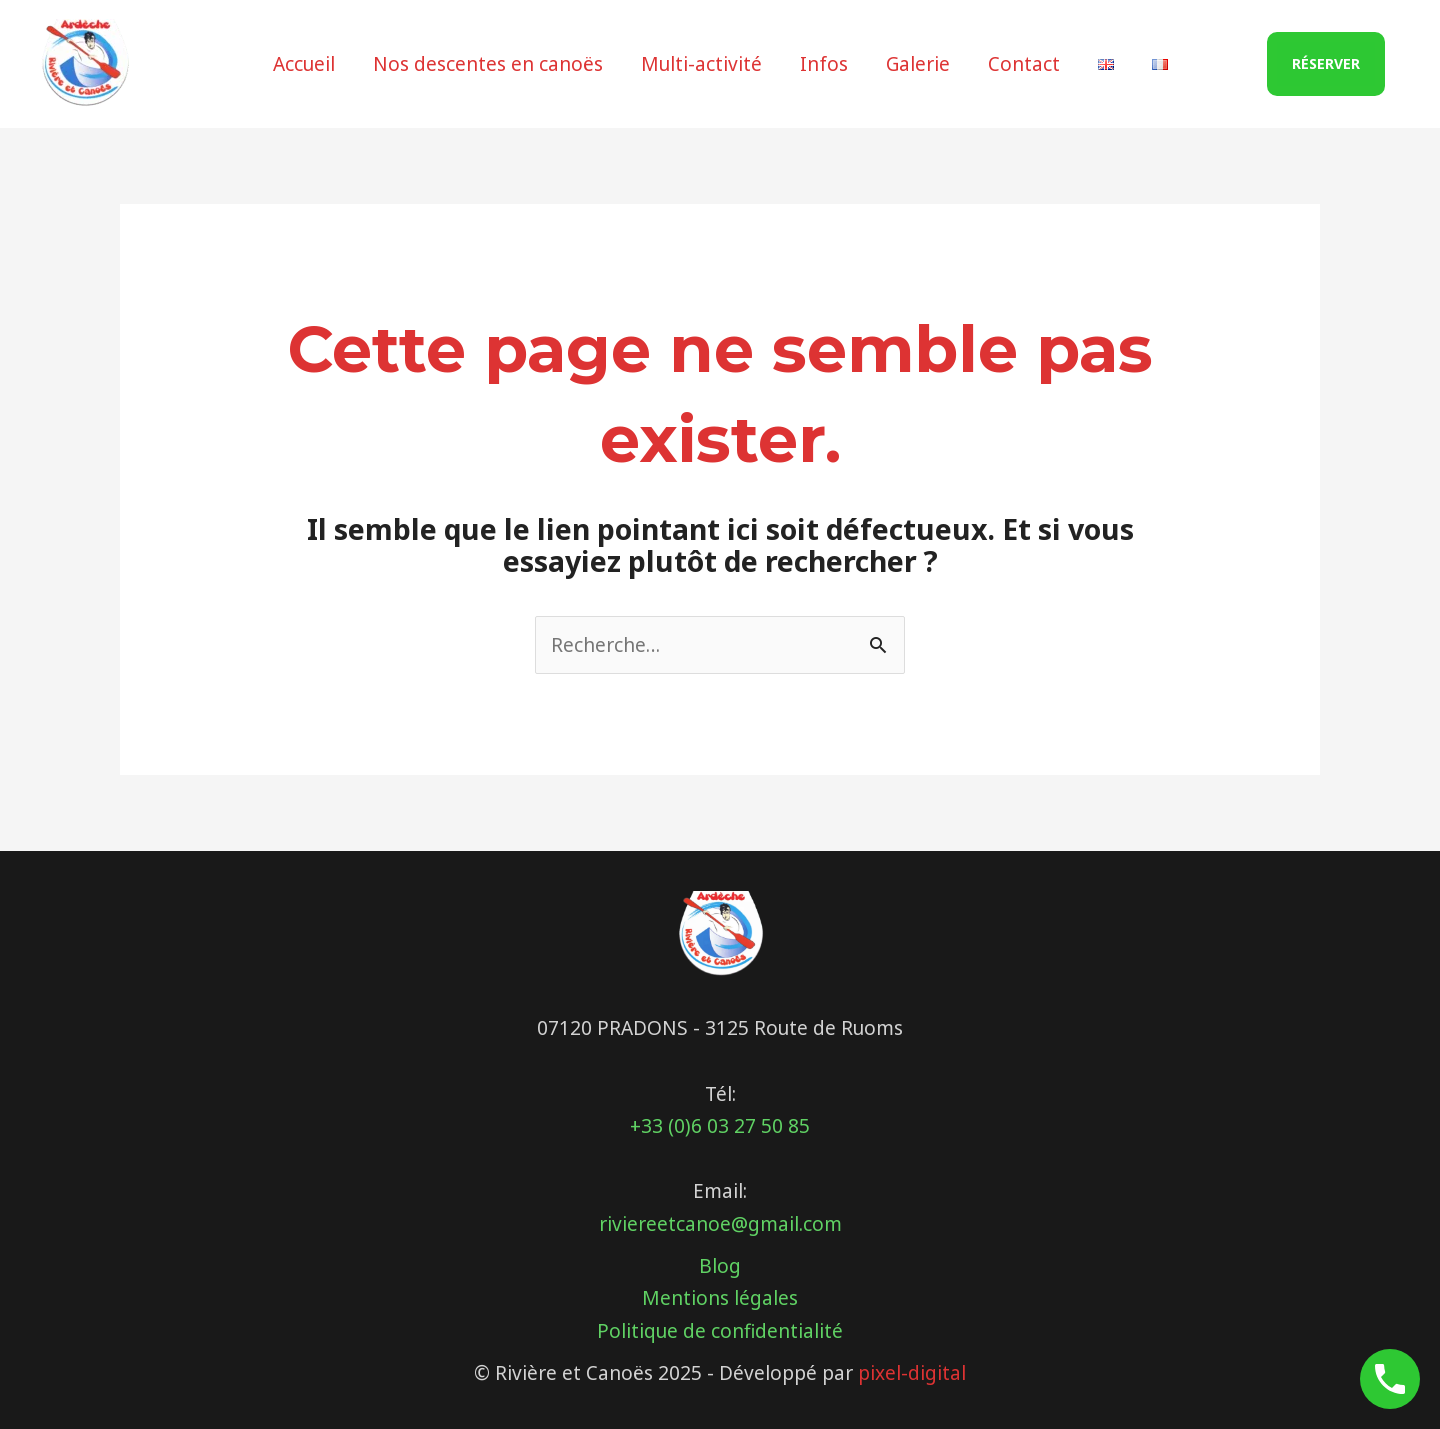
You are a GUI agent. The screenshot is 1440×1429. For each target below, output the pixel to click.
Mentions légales (720, 1298)
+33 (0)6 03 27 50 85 (720, 1126)
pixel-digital (912, 1373)
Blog (720, 1266)
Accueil (304, 64)
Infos (824, 64)
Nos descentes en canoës (488, 64)
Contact (1024, 64)
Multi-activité (701, 64)
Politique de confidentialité (720, 1331)
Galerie (918, 64)
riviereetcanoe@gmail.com (720, 1224)
